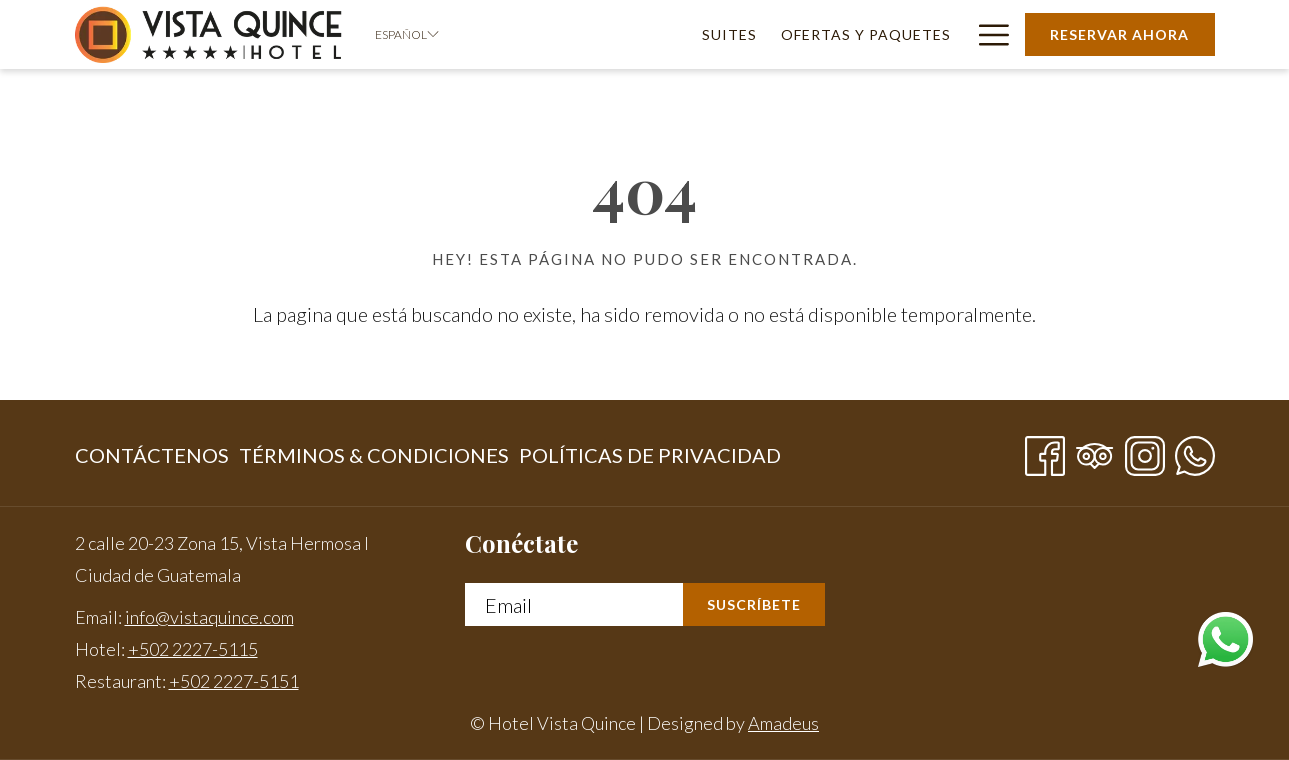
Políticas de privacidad (650, 455)
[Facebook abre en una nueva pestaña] (1045, 450)
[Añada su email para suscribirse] (574, 604)
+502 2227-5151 (234, 681)
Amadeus (783, 723)
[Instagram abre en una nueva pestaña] (1145, 450)
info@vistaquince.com (209, 617)
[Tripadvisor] (1095, 450)
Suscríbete (754, 604)
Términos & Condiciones (374, 455)
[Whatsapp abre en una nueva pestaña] (1195, 450)
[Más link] (986, 34)
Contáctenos (152, 455)
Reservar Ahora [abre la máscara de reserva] (1119, 34)
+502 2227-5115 (193, 649)
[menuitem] (730, 34)
